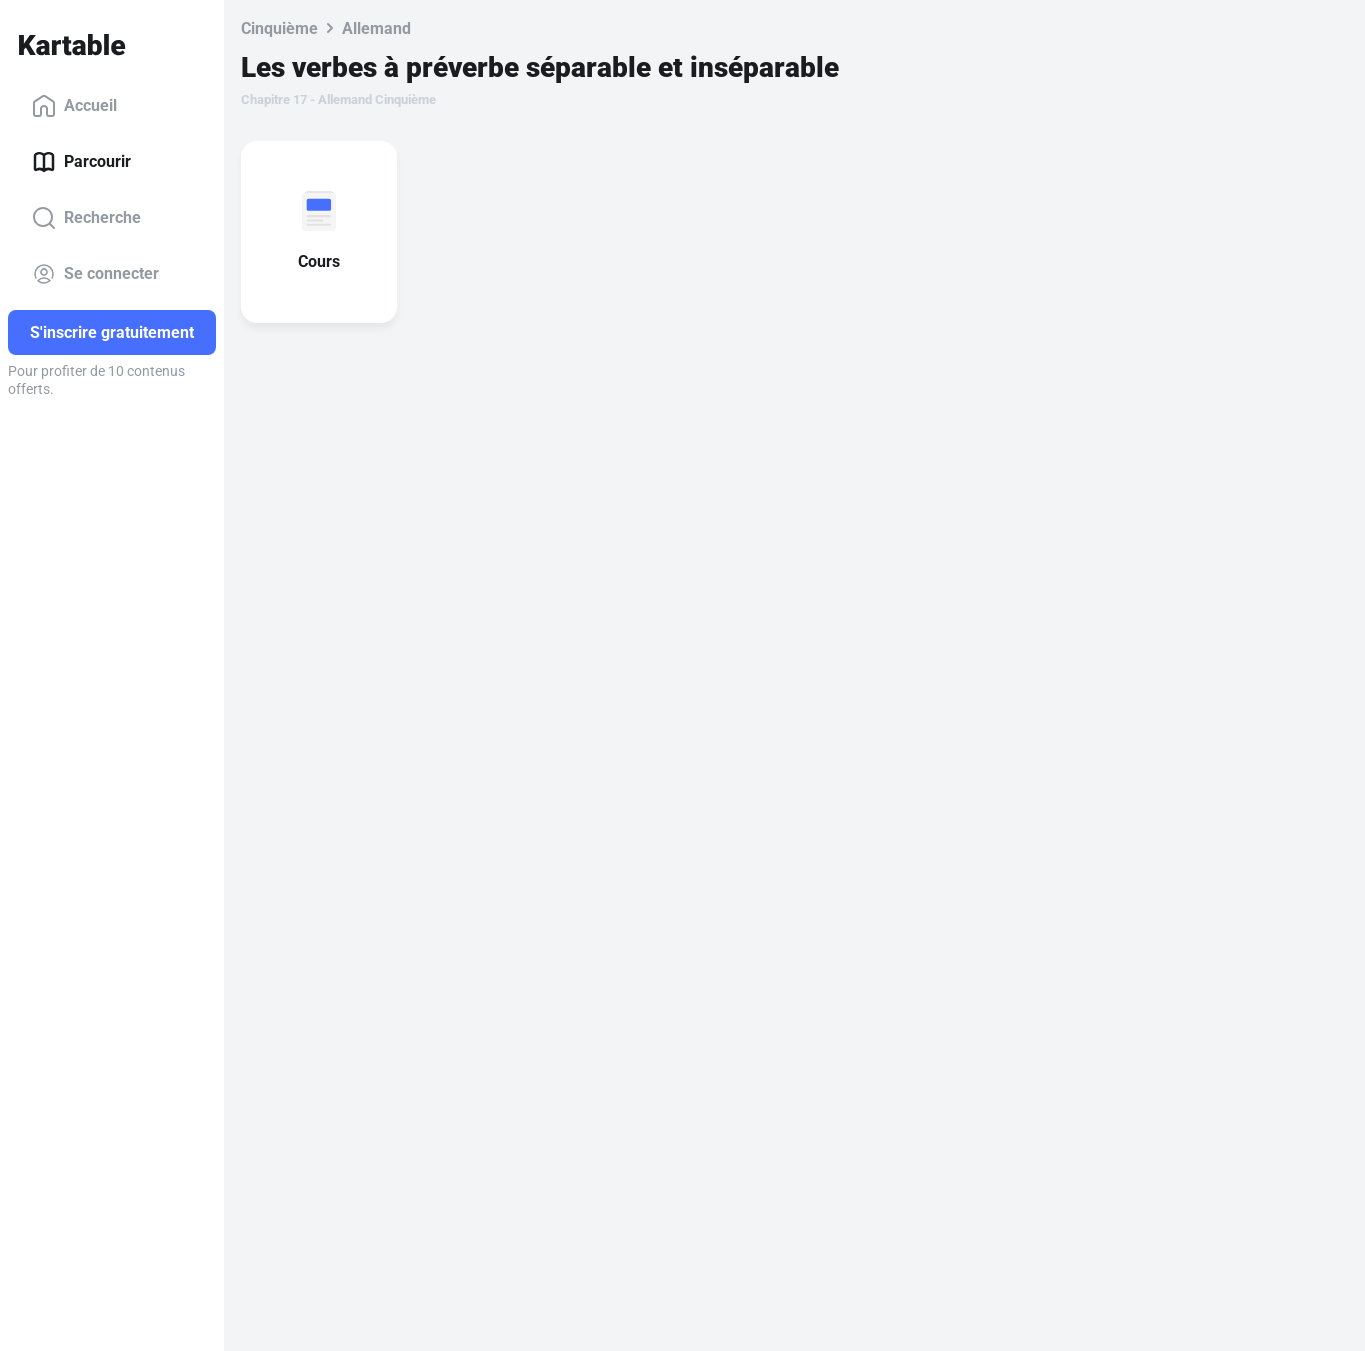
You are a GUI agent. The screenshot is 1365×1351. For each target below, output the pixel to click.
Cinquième (279, 28)
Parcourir (81, 162)
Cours (323, 261)
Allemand (376, 28)
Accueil (74, 106)
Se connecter (95, 274)
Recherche (86, 218)
